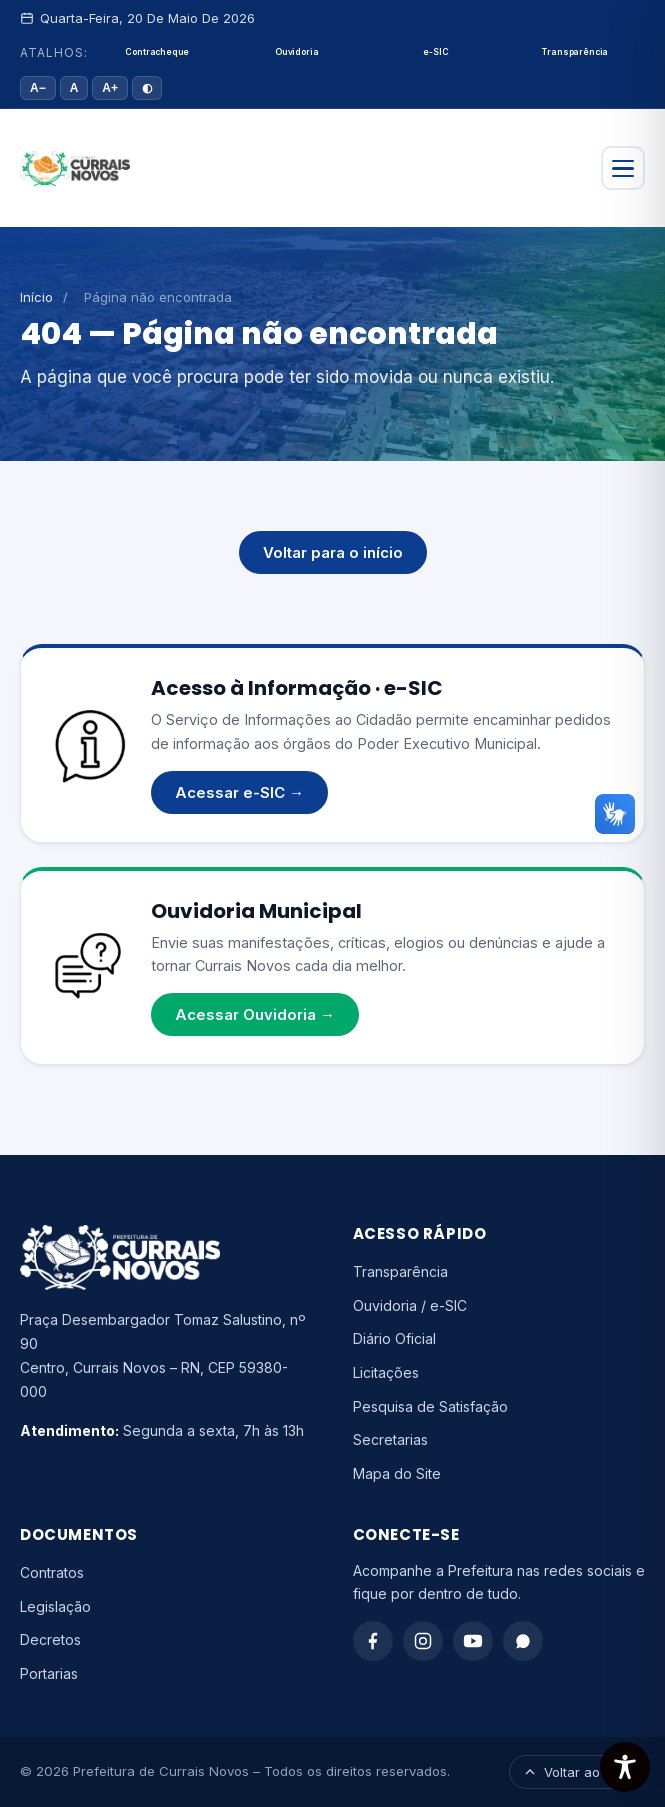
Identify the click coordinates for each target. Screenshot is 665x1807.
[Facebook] (373, 1641)
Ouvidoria (296, 52)
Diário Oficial (394, 1338)
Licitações (386, 1372)
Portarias (49, 1673)
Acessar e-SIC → (239, 792)
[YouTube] (473, 1641)
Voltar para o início (333, 552)
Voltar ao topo (577, 1772)
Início (36, 297)
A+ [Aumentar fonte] (110, 88)
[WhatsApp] (523, 1641)
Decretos (50, 1639)
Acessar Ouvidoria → (255, 1014)
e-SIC (435, 52)
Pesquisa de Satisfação (430, 1406)
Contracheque (157, 52)
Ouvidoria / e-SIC (410, 1305)
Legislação (55, 1606)
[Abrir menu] (623, 168)
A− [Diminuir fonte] (38, 88)
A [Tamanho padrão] (74, 88)
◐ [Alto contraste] (147, 88)
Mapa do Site (397, 1473)
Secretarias (390, 1439)
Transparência (575, 52)
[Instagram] (423, 1641)
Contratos (52, 1572)
